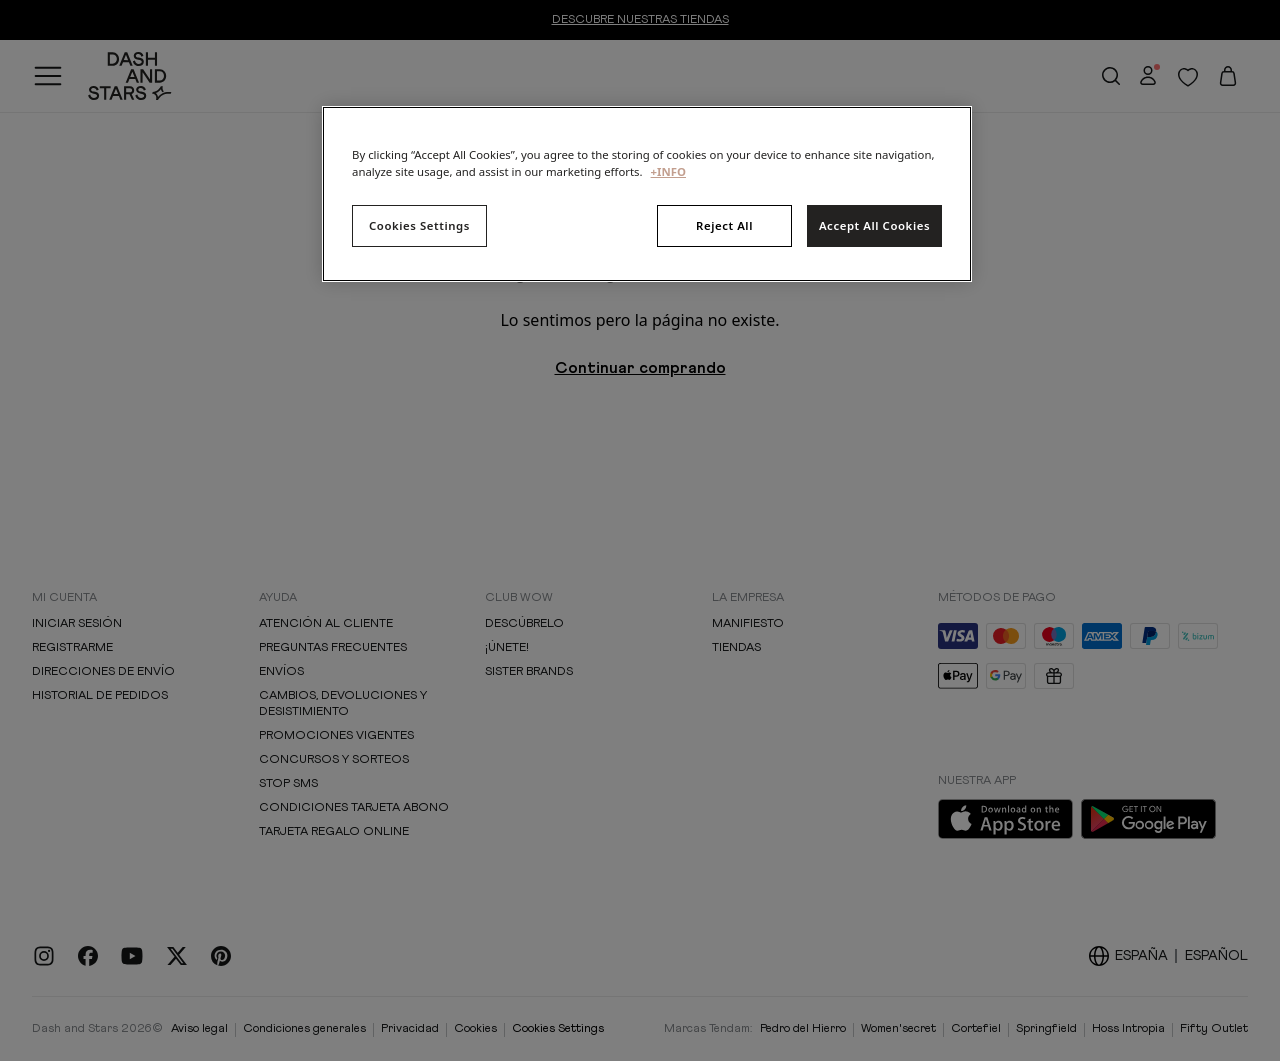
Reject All (724, 225)
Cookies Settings (419, 225)
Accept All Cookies (874, 225)
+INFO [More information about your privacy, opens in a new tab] (668, 171)
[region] (647, 194)
